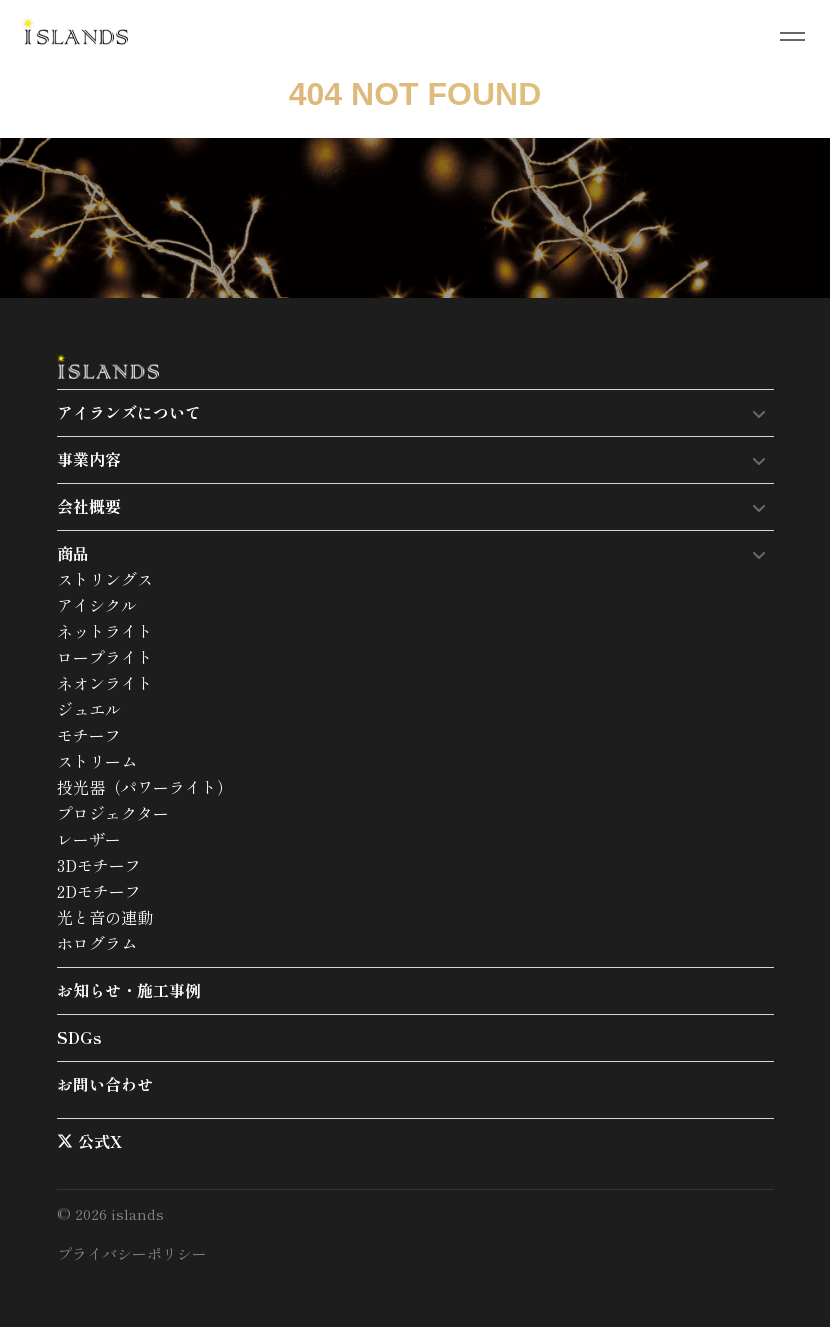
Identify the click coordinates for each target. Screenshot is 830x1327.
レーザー (89, 839)
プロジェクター (113, 813)
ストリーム (97, 761)
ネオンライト (105, 683)
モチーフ (89, 735)
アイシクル (97, 605)
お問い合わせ (105, 1084)
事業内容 (89, 459)
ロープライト (105, 657)
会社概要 (89, 506)
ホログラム (97, 943)
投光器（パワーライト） (145, 787)
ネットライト (105, 631)
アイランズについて (129, 412)
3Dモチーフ (99, 865)
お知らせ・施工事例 (129, 990)
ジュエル (89, 709)
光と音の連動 (105, 917)
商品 (73, 553)
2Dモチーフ (99, 891)
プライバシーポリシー (132, 1253)
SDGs (79, 1037)
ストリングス (105, 579)
